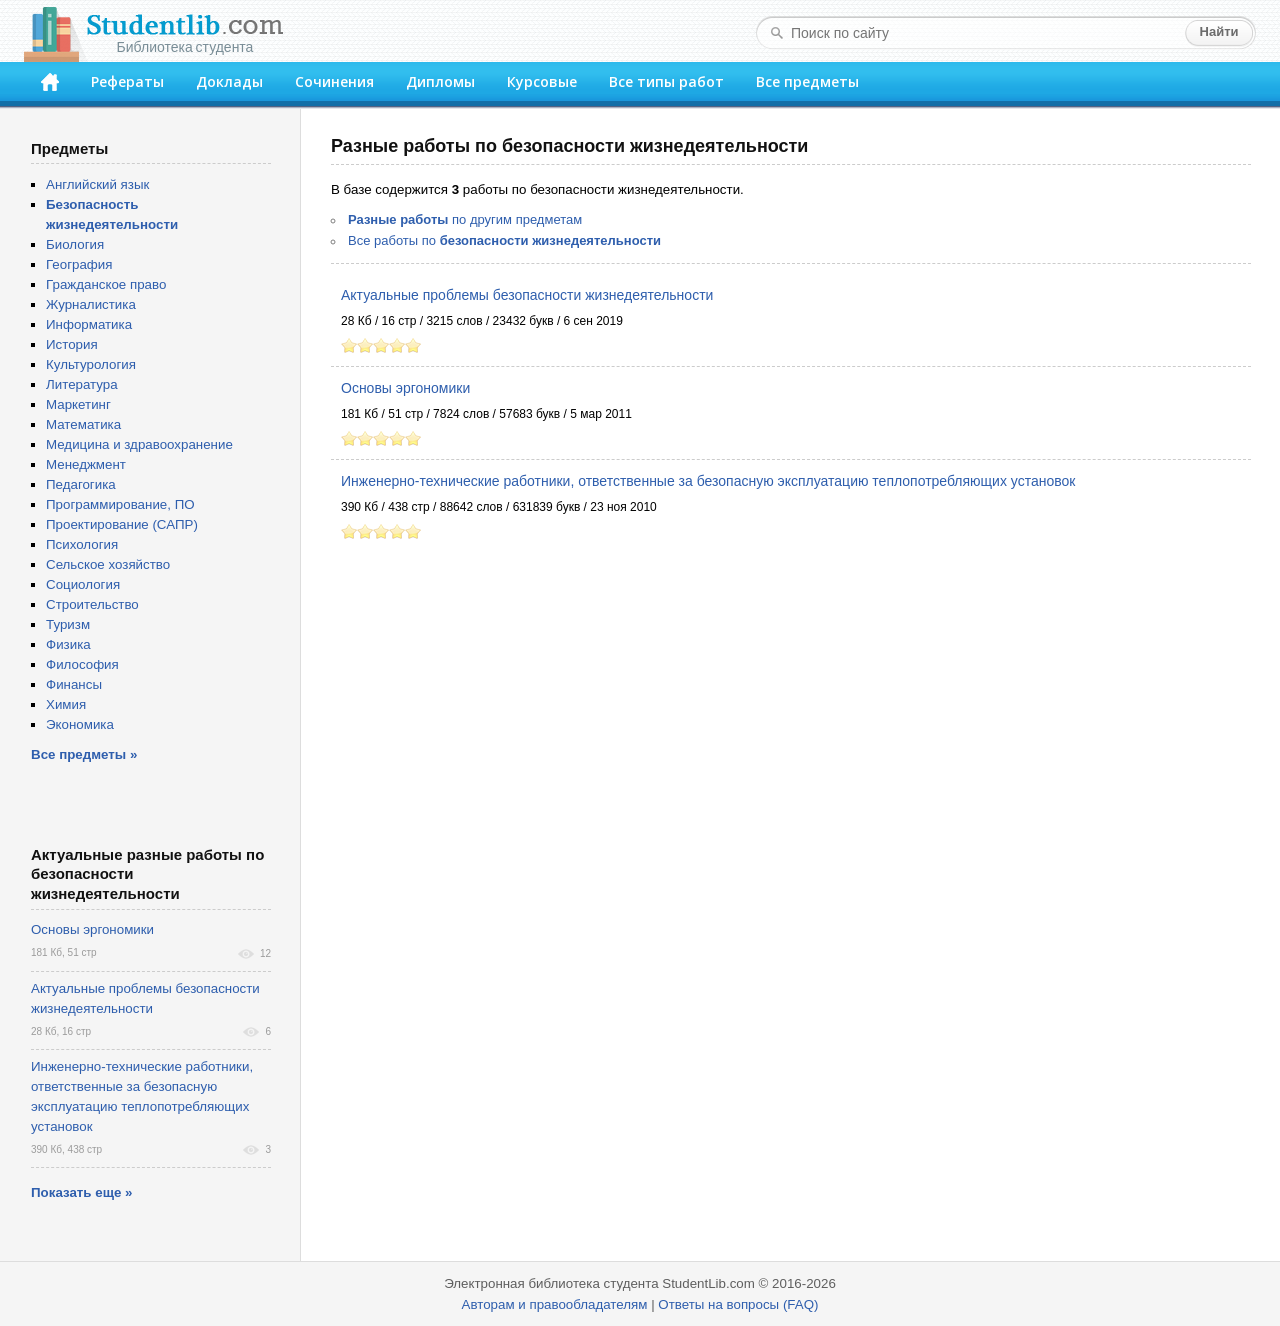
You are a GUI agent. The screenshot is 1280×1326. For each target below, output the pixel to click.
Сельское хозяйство (108, 564)
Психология (82, 544)
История (72, 344)
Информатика (89, 324)
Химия (66, 704)
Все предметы (807, 81)
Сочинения (334, 81)
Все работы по (504, 240)
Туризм (68, 624)
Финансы (74, 684)
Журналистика (91, 304)
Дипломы (440, 81)
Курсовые (542, 81)
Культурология (91, 364)
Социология (83, 584)
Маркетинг (78, 404)
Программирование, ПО (120, 504)
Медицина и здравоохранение (139, 444)
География (79, 264)
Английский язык (97, 184)
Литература (82, 384)
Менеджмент (86, 464)
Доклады (229, 81)
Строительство (92, 604)
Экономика (80, 724)
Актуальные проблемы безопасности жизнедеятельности (527, 295)
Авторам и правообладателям (555, 1304)
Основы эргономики (405, 388)
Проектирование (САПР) (122, 524)
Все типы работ (666, 81)
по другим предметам (465, 219)
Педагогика (81, 484)
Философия (82, 664)
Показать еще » (81, 1192)
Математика (83, 424)
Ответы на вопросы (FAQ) (738, 1304)
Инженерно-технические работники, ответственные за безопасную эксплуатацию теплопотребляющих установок (708, 481)
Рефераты (127, 81)
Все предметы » (84, 754)
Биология (75, 244)
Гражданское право (106, 284)
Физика (68, 644)
